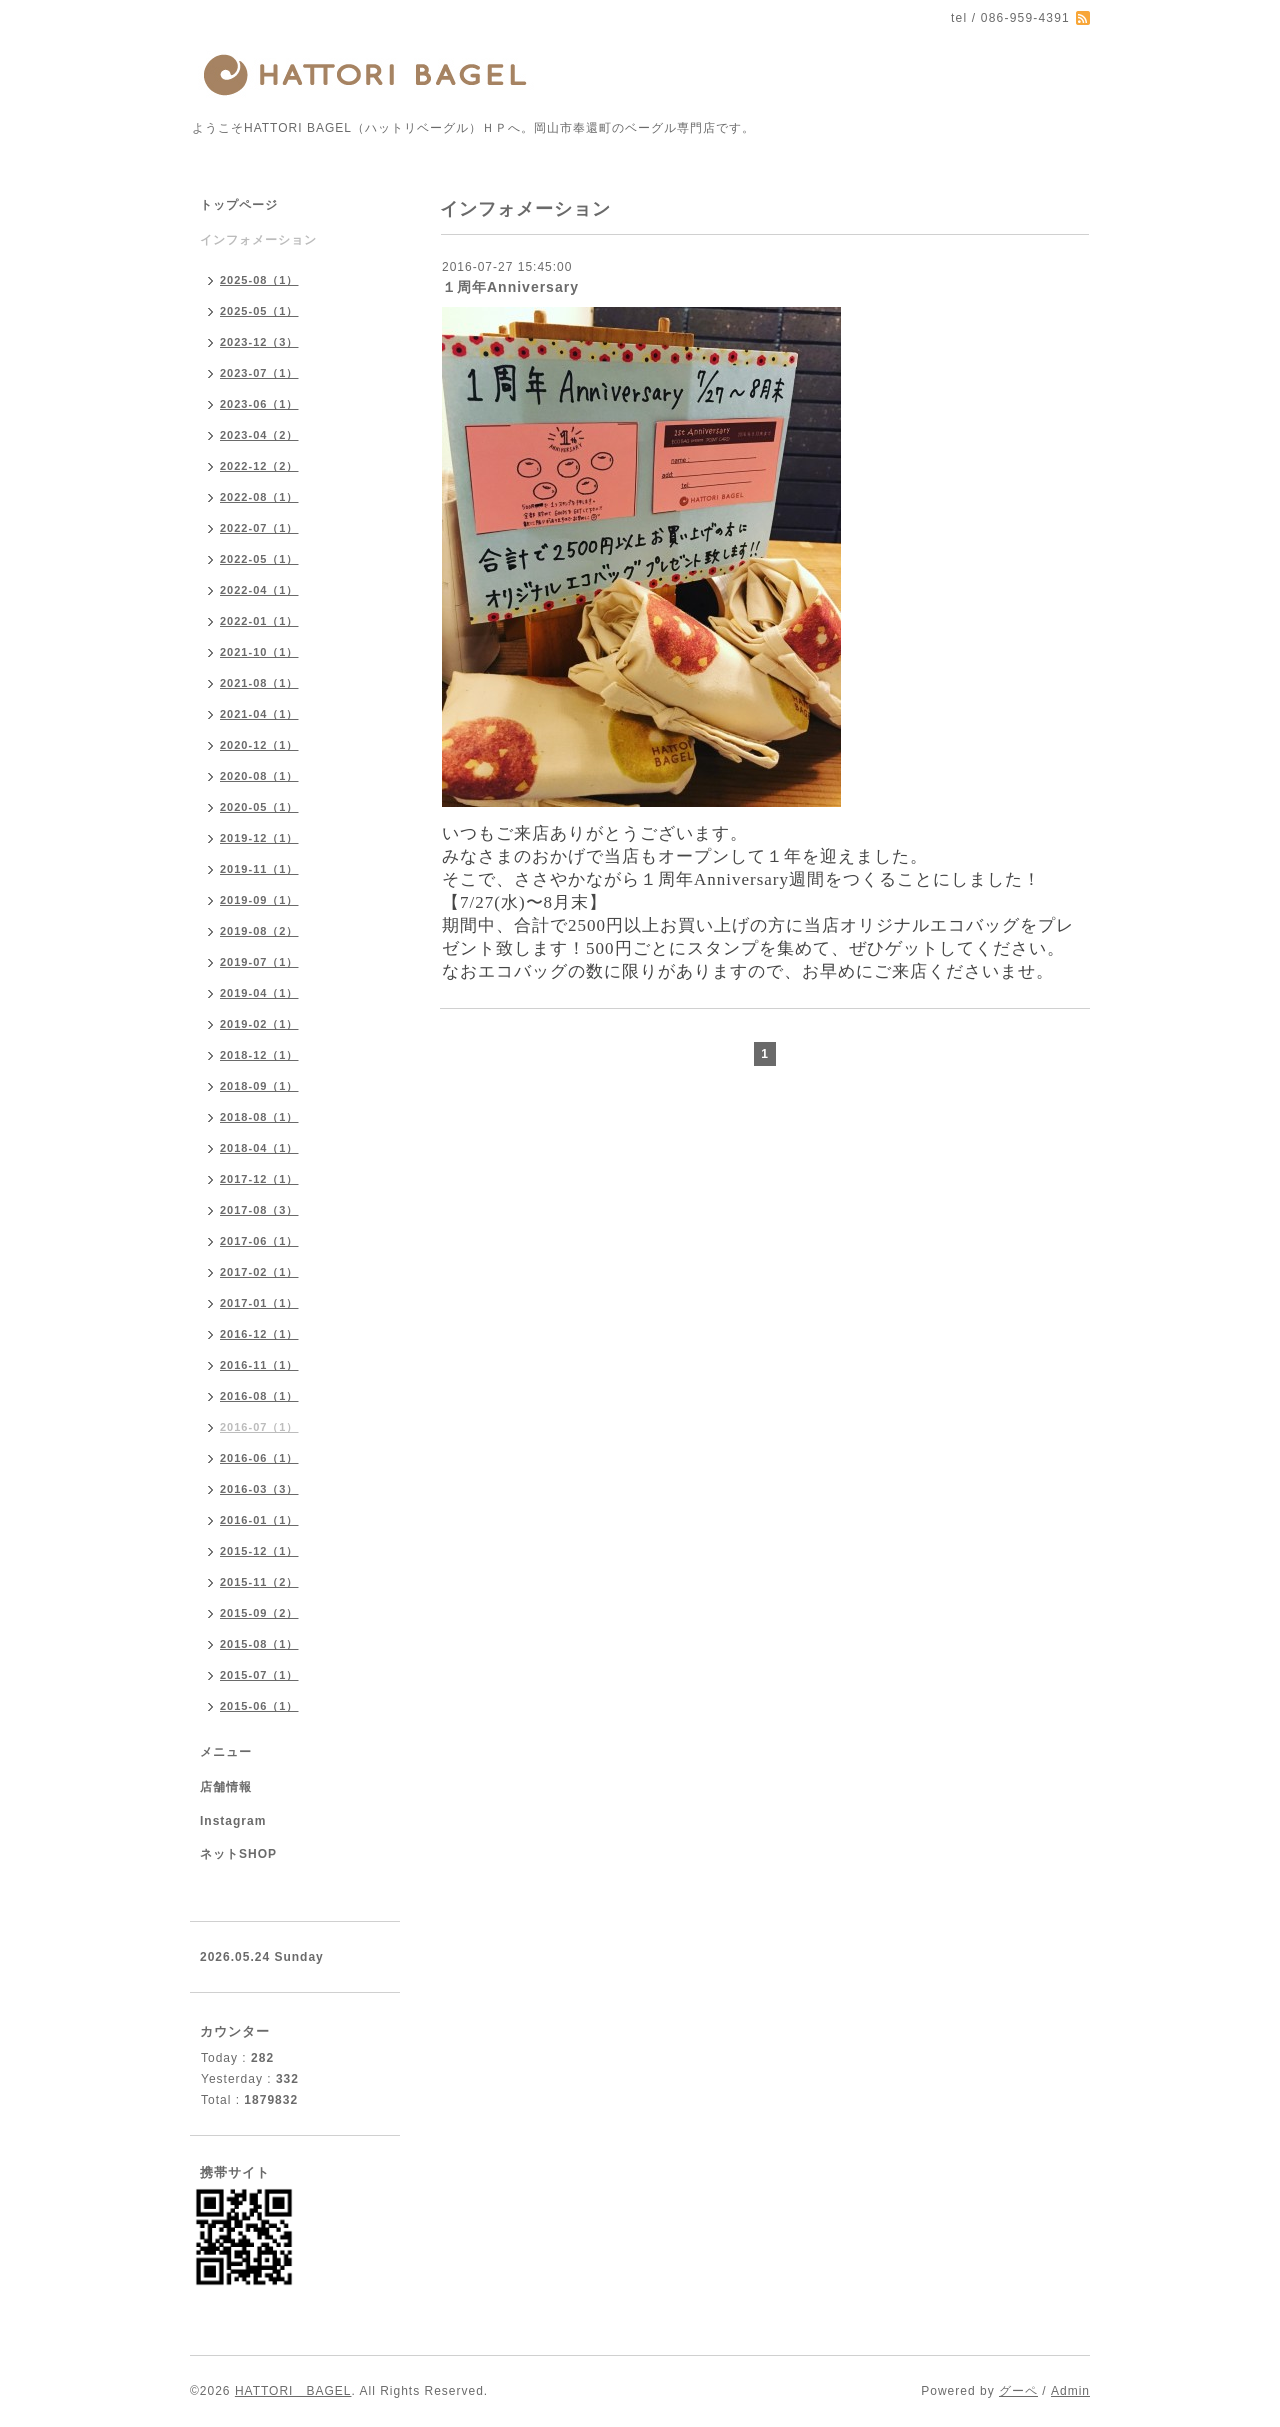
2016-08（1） (259, 1396)
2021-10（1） (259, 652)
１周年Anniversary (510, 287)
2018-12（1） (259, 1055)
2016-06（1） (259, 1458)
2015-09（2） (259, 1613)
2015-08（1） (259, 1644)
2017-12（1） (259, 1179)
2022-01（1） (259, 621)
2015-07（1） (259, 1675)
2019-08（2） (259, 931)
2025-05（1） (259, 311)
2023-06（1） (259, 404)
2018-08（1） (259, 1117)
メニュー (226, 1752)
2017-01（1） (259, 1303)
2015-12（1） (259, 1551)
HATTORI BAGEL (293, 2391)
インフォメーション (258, 240)
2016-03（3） (259, 1489)
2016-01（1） (259, 1520)
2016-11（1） (259, 1365)
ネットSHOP (238, 1854)
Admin (1070, 2391)
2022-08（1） (259, 497)
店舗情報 (226, 1787)
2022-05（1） (259, 559)
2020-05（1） (259, 807)
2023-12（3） (259, 342)
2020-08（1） (259, 776)
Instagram (233, 1821)
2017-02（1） (259, 1272)
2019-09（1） (259, 900)
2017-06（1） (259, 1241)
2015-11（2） (259, 1582)
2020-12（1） (259, 745)
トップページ (239, 205)
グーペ (1018, 2391)
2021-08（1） (259, 683)
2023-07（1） (259, 373)
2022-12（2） (259, 466)
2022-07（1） (259, 528)
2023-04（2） (259, 435)
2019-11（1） (259, 869)
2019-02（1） (259, 1024)
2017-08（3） (259, 1210)
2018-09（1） (259, 1086)
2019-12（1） (259, 838)
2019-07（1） (259, 962)
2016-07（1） (259, 1427)
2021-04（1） (259, 714)
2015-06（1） (259, 1706)
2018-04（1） (259, 1148)
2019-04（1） (259, 993)
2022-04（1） (259, 590)
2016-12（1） (259, 1334)
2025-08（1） (259, 280)
